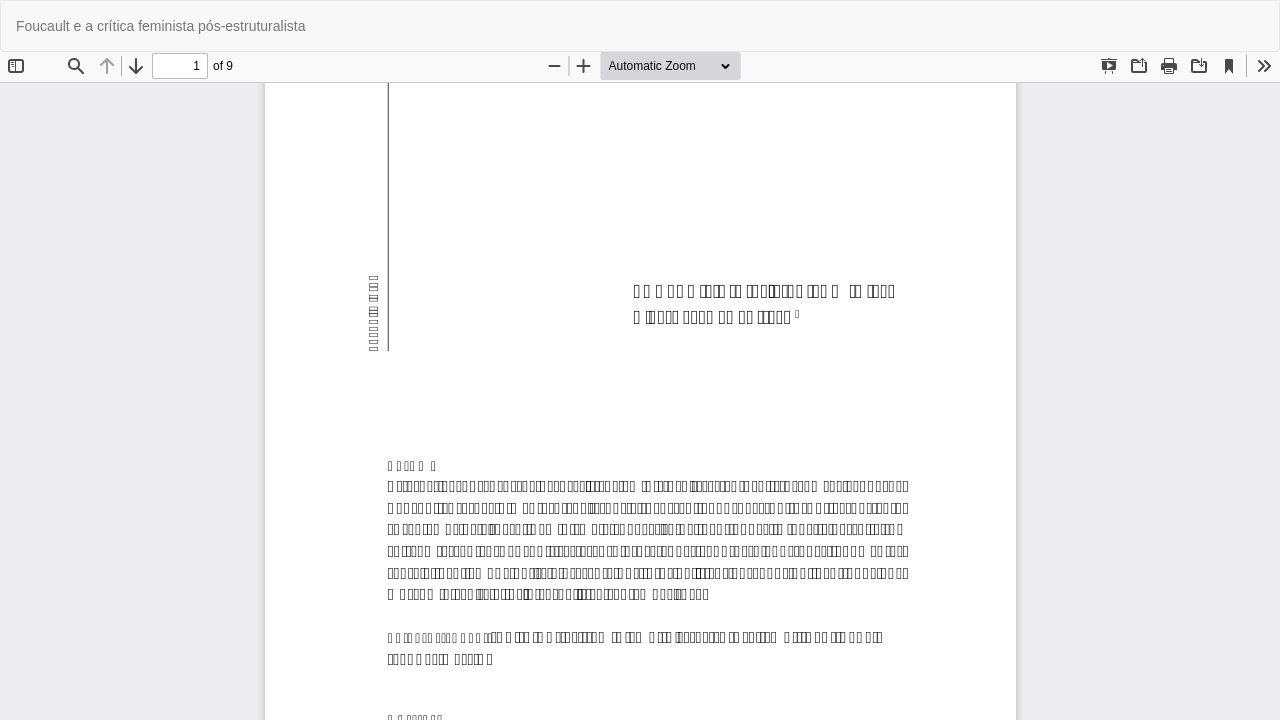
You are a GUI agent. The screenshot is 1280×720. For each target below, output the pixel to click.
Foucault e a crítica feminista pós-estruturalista (160, 26)
